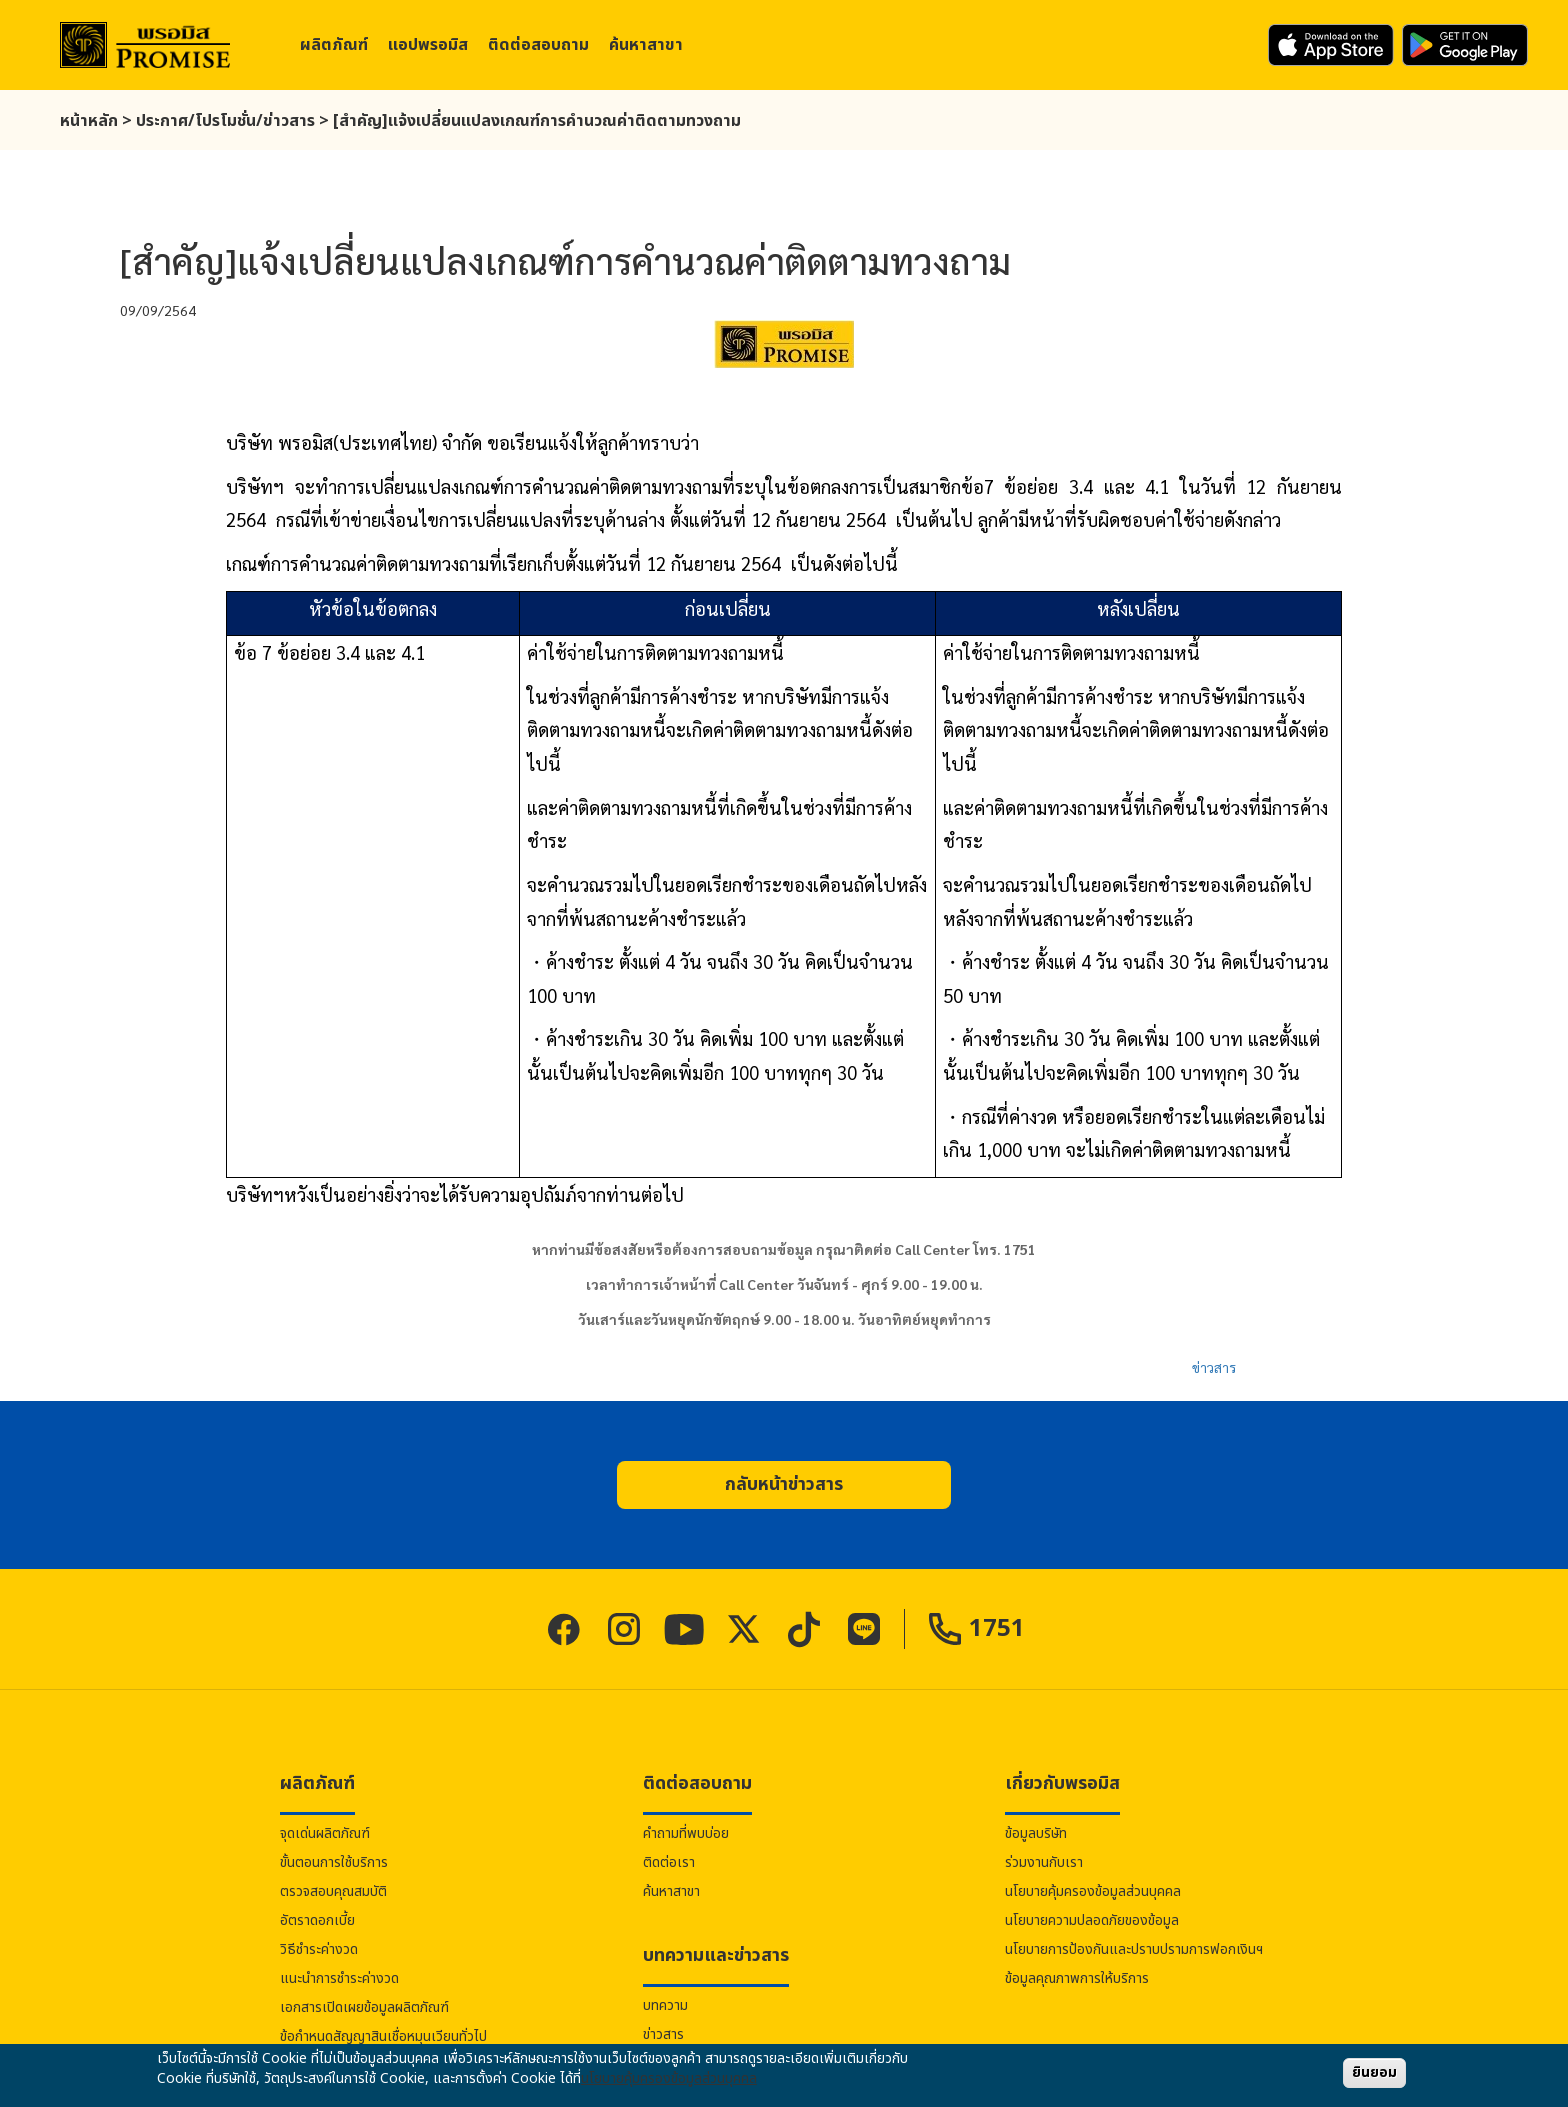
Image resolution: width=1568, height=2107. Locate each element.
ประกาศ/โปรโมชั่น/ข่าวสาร (225, 121)
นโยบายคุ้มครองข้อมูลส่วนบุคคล (1093, 1891)
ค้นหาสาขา (646, 45)
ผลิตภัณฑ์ (334, 45)
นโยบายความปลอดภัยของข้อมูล (1092, 1920)
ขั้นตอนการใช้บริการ (334, 1862)
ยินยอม (1374, 2072)
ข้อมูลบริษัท (1036, 1833)
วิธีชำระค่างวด (319, 1949)
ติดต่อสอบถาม (538, 45)
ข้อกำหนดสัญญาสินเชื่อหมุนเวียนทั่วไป (383, 2036)
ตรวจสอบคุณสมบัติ (333, 1891)
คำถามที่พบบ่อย (686, 1833)
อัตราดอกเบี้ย (317, 1920)
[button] (784, 1485)
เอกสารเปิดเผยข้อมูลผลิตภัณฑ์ (364, 2007)
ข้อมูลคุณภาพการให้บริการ (1077, 1978)
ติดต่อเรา (669, 1862)
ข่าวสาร (1214, 1367)
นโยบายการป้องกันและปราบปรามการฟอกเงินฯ (1134, 1949)
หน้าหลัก (89, 121)
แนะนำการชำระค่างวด (339, 1978)
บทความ (665, 2005)
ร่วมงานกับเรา (1044, 1862)
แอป (428, 45)
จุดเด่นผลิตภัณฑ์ (325, 1833)
